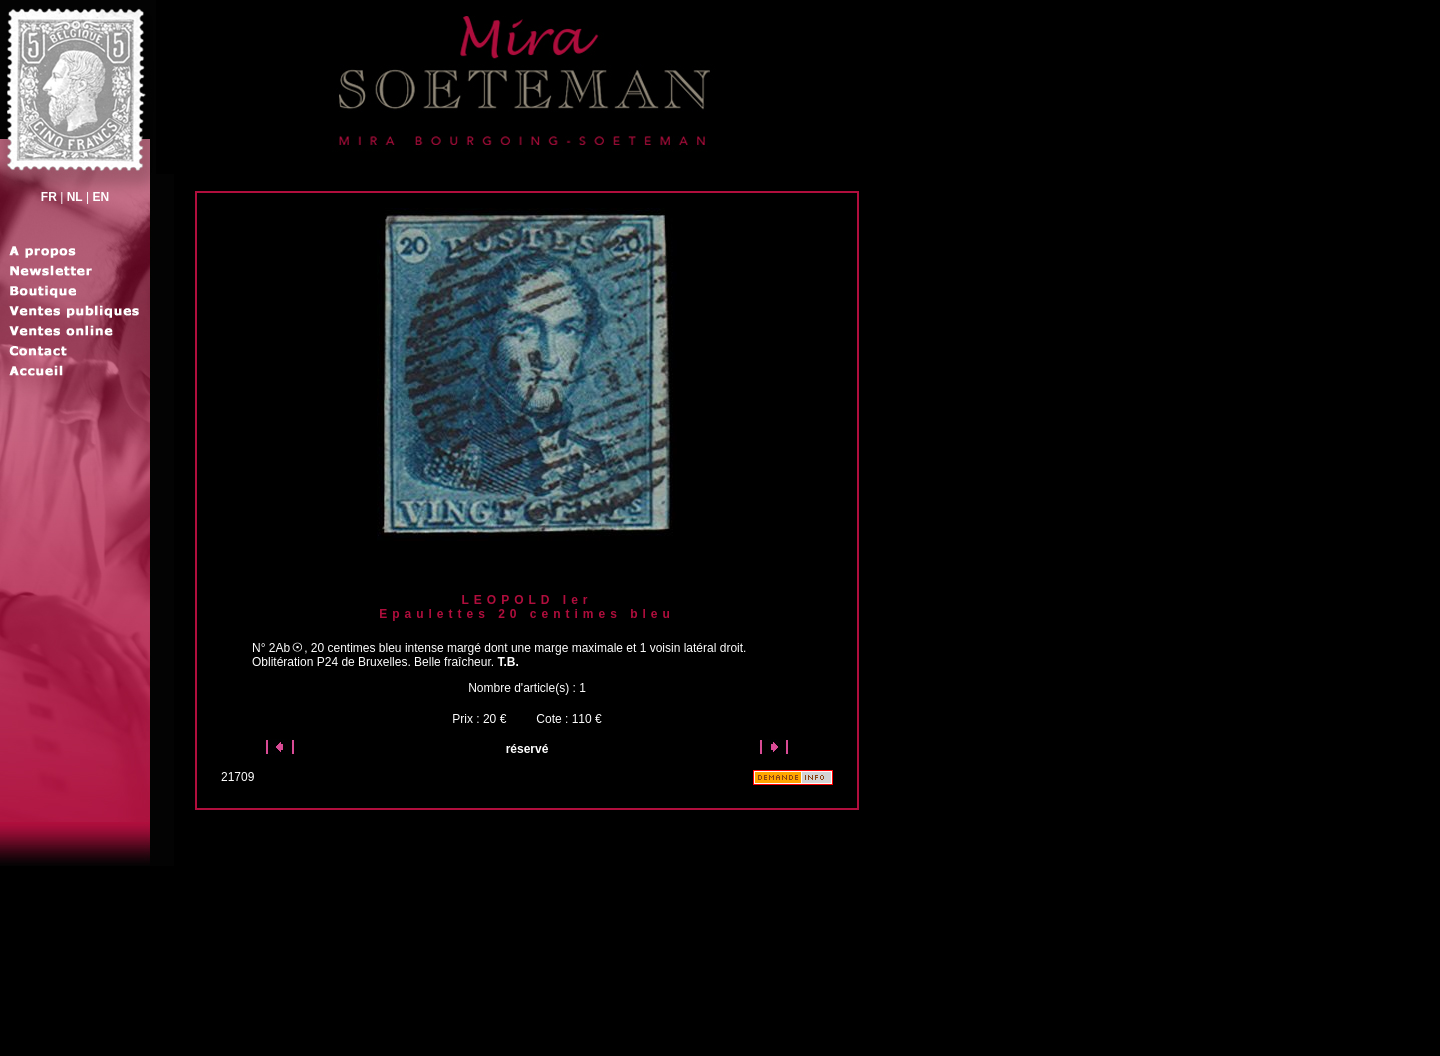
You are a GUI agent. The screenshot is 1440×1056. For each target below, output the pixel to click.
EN (100, 197)
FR (49, 197)
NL (75, 197)
